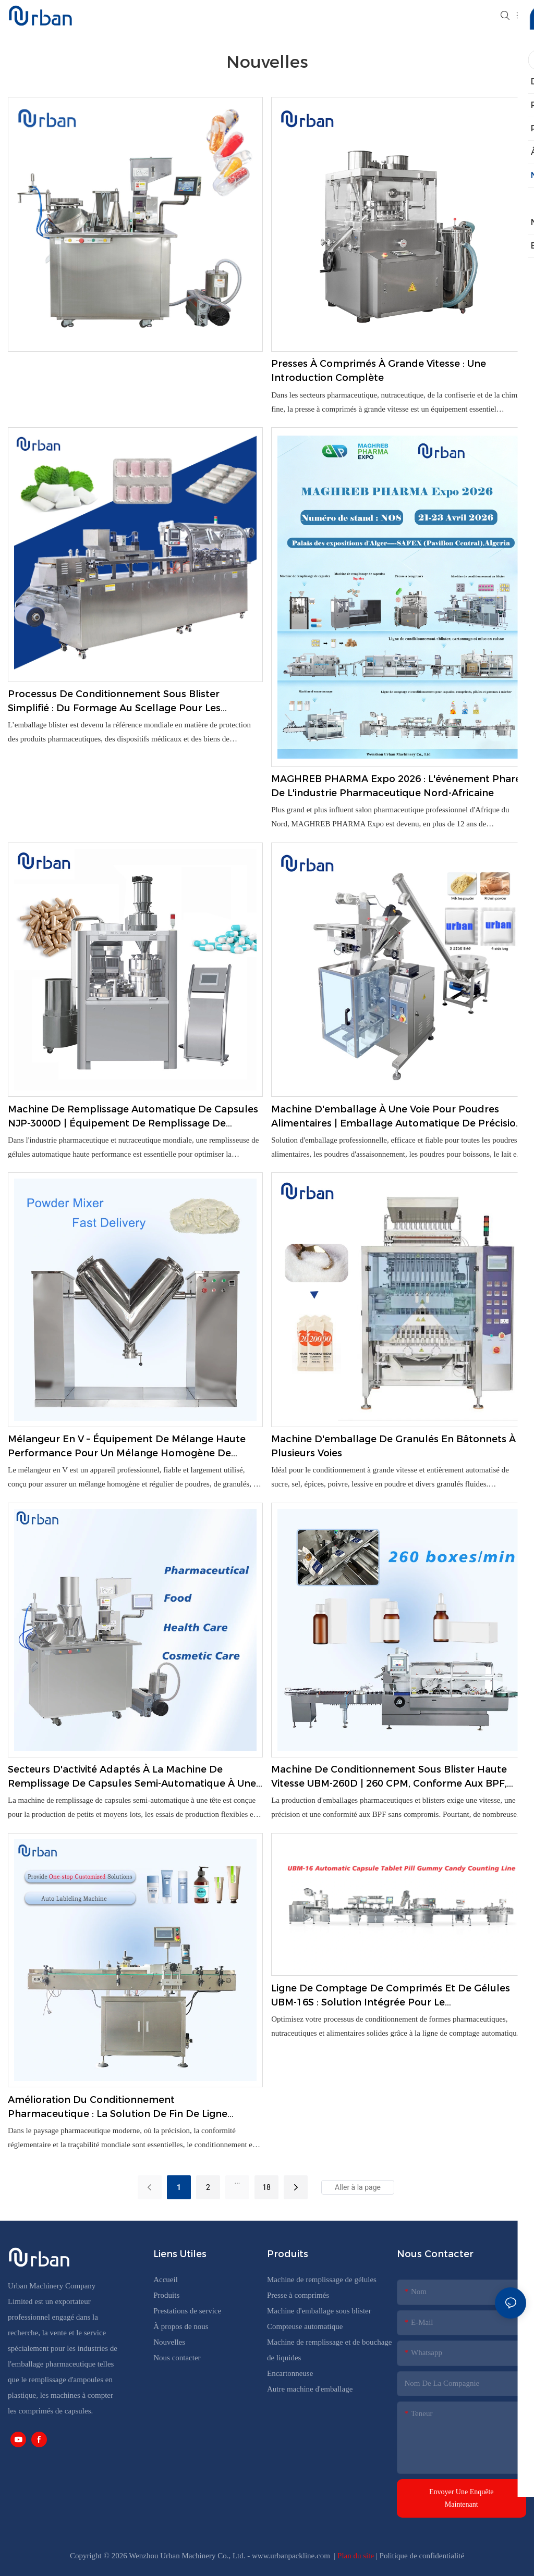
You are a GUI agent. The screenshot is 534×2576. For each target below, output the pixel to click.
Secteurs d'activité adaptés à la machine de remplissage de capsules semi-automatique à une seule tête (132, 1777)
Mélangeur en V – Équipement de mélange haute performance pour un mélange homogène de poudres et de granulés (127, 1446)
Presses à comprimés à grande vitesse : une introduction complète (378, 370)
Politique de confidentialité (422, 2556)
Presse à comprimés (298, 2295)
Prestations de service (187, 2311)
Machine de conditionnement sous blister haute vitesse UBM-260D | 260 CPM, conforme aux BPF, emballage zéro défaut (389, 1777)
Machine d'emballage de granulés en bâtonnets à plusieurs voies (393, 1446)
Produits (166, 2295)
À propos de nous (180, 2326)
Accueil (165, 2279)
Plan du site (356, 2556)
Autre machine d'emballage (310, 2389)
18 (266, 2187)
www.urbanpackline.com (292, 2556)
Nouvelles (169, 2342)
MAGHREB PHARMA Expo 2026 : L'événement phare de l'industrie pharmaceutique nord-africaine (396, 786)
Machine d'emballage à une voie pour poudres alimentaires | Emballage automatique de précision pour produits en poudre (396, 1117)
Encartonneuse (290, 2373)
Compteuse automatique (305, 2326)
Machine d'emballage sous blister (319, 2311)
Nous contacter (176, 2358)
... (237, 2181)
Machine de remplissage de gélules (322, 2279)
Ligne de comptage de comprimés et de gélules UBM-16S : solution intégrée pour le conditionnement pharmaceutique (390, 1996)
